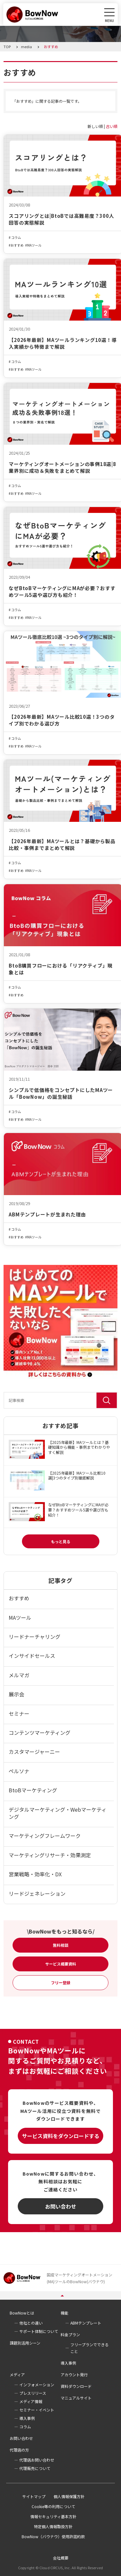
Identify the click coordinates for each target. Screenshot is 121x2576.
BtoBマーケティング (33, 1790)
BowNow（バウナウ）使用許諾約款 (53, 2536)
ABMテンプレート (85, 2323)
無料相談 (60, 1945)
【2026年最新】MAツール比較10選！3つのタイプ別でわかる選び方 (62, 720)
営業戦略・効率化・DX (35, 1874)
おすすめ (17, 245)
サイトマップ (33, 2496)
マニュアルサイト (76, 2398)
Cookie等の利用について (53, 2506)
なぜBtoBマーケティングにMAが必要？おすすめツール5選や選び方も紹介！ (62, 591)
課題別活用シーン (25, 2343)
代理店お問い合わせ (36, 2460)
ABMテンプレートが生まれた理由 (47, 1214)
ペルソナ (19, 1771)
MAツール (34, 245)
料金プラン (70, 2334)
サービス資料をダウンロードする (60, 2136)
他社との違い (31, 2323)
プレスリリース (32, 2393)
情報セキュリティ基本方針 (53, 2516)
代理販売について (34, 2468)
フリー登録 (60, 1982)
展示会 (16, 1694)
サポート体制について (38, 2331)
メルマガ (19, 1675)
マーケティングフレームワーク (45, 1835)
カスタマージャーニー (34, 1751)
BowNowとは (22, 2313)
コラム (16, 237)
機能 (64, 2313)
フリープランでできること (89, 2348)
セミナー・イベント (36, 2409)
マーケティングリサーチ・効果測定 (50, 1855)
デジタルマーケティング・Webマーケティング (57, 1813)
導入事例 (68, 2363)
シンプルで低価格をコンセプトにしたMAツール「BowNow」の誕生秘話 (61, 1093)
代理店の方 (19, 2450)
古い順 (111, 126)
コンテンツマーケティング (39, 1732)
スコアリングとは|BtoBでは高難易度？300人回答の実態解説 (61, 219)
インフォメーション (36, 2384)
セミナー (19, 1713)
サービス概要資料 (60, 1963)
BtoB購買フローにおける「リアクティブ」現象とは (61, 969)
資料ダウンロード (76, 2386)
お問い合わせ (60, 2206)
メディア (17, 2374)
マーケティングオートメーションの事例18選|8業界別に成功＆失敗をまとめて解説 (62, 467)
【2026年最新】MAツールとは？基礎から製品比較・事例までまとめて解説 (62, 844)
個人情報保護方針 (69, 2496)
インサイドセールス (32, 1655)
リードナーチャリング (34, 1636)
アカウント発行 (74, 2374)
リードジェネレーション (37, 1893)
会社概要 (60, 2558)
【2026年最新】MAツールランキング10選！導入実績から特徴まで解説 (62, 343)
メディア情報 (30, 2401)
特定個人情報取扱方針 (53, 2526)
